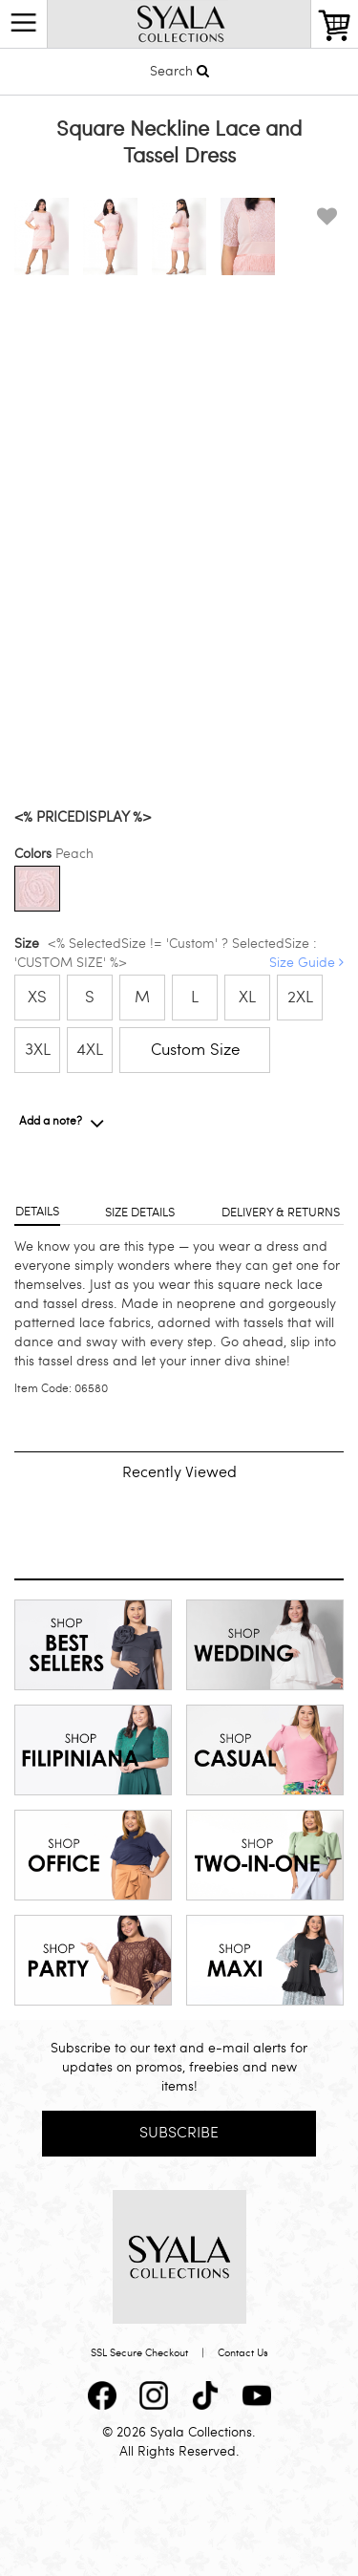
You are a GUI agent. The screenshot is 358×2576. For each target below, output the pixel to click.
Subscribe (179, 2132)
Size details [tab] (140, 1212)
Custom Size (195, 1050)
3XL (38, 1050)
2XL (300, 997)
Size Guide (306, 963)
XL (247, 997)
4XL (89, 1050)
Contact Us (243, 2353)
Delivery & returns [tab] (280, 1212)
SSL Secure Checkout (139, 2353)
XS (37, 997)
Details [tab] (37, 1211)
